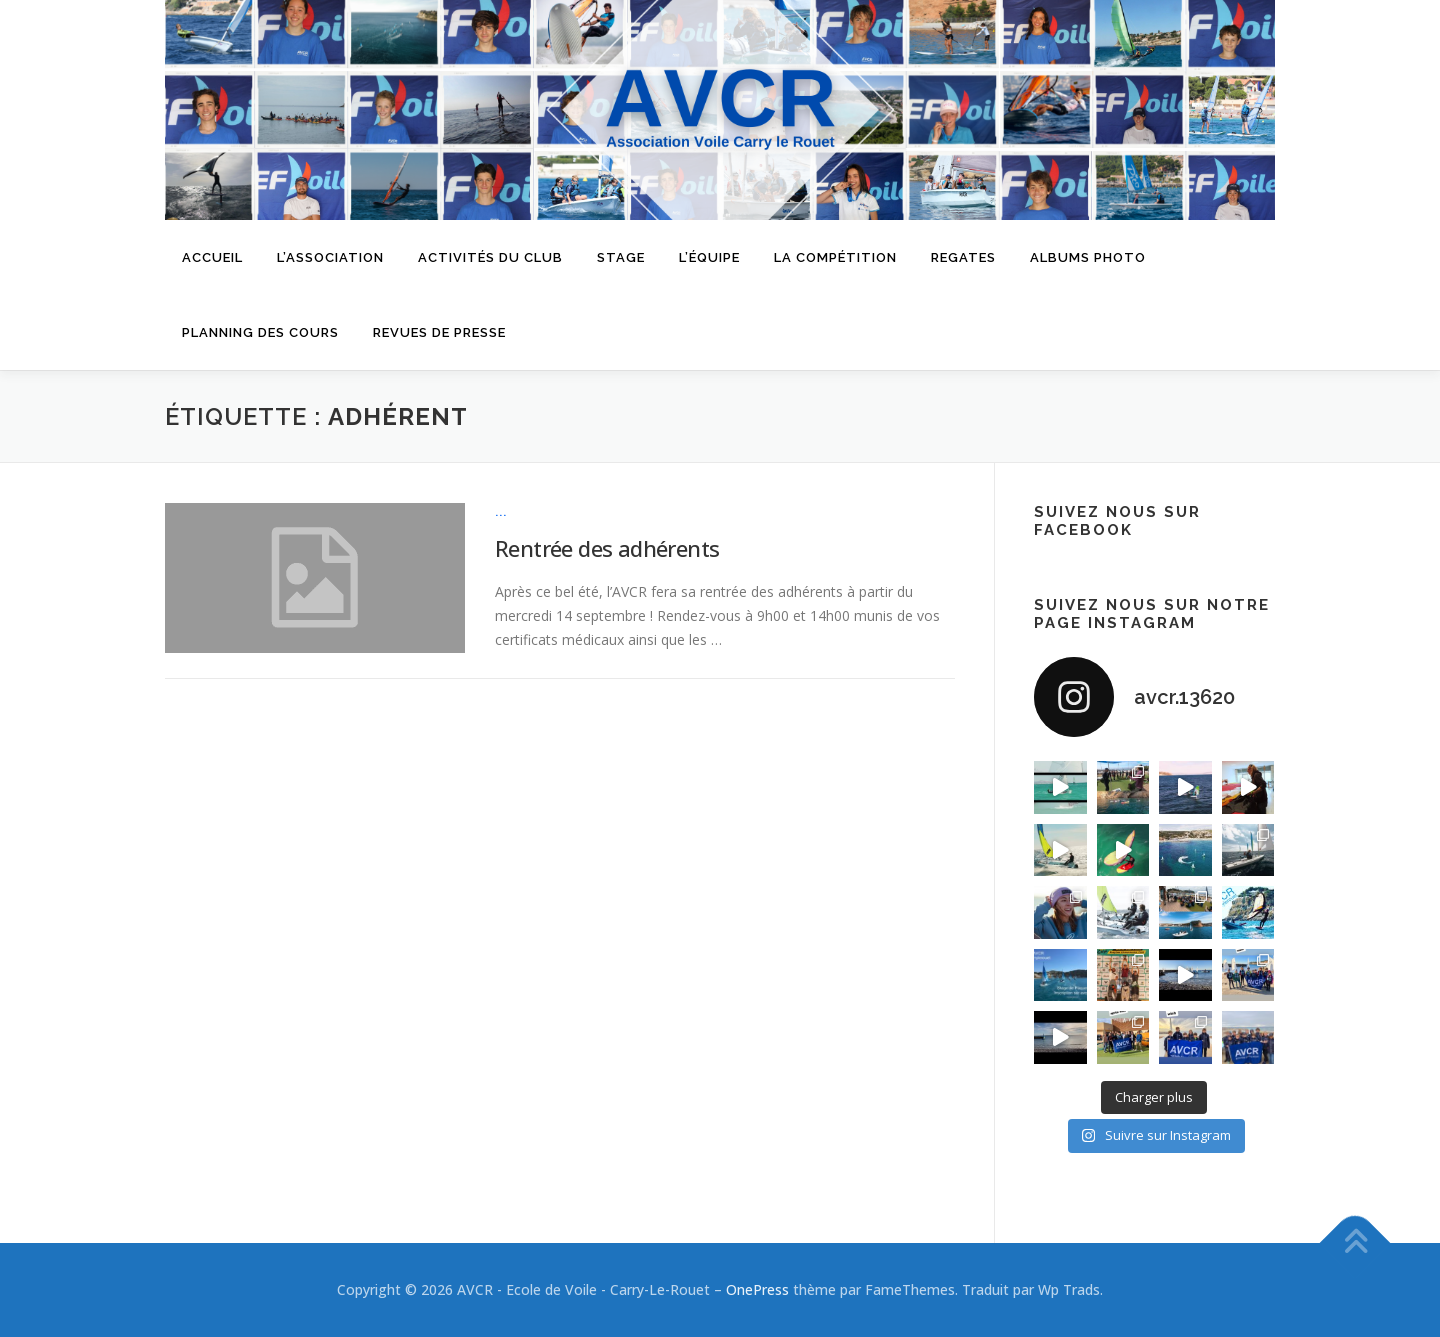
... (501, 511)
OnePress (757, 1289)
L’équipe (709, 257)
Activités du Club (490, 257)
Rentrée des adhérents (607, 548)
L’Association (330, 257)
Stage (621, 257)
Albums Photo (1088, 257)
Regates (963, 257)
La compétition (835, 257)
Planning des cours (260, 332)
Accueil (212, 257)
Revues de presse (439, 332)
